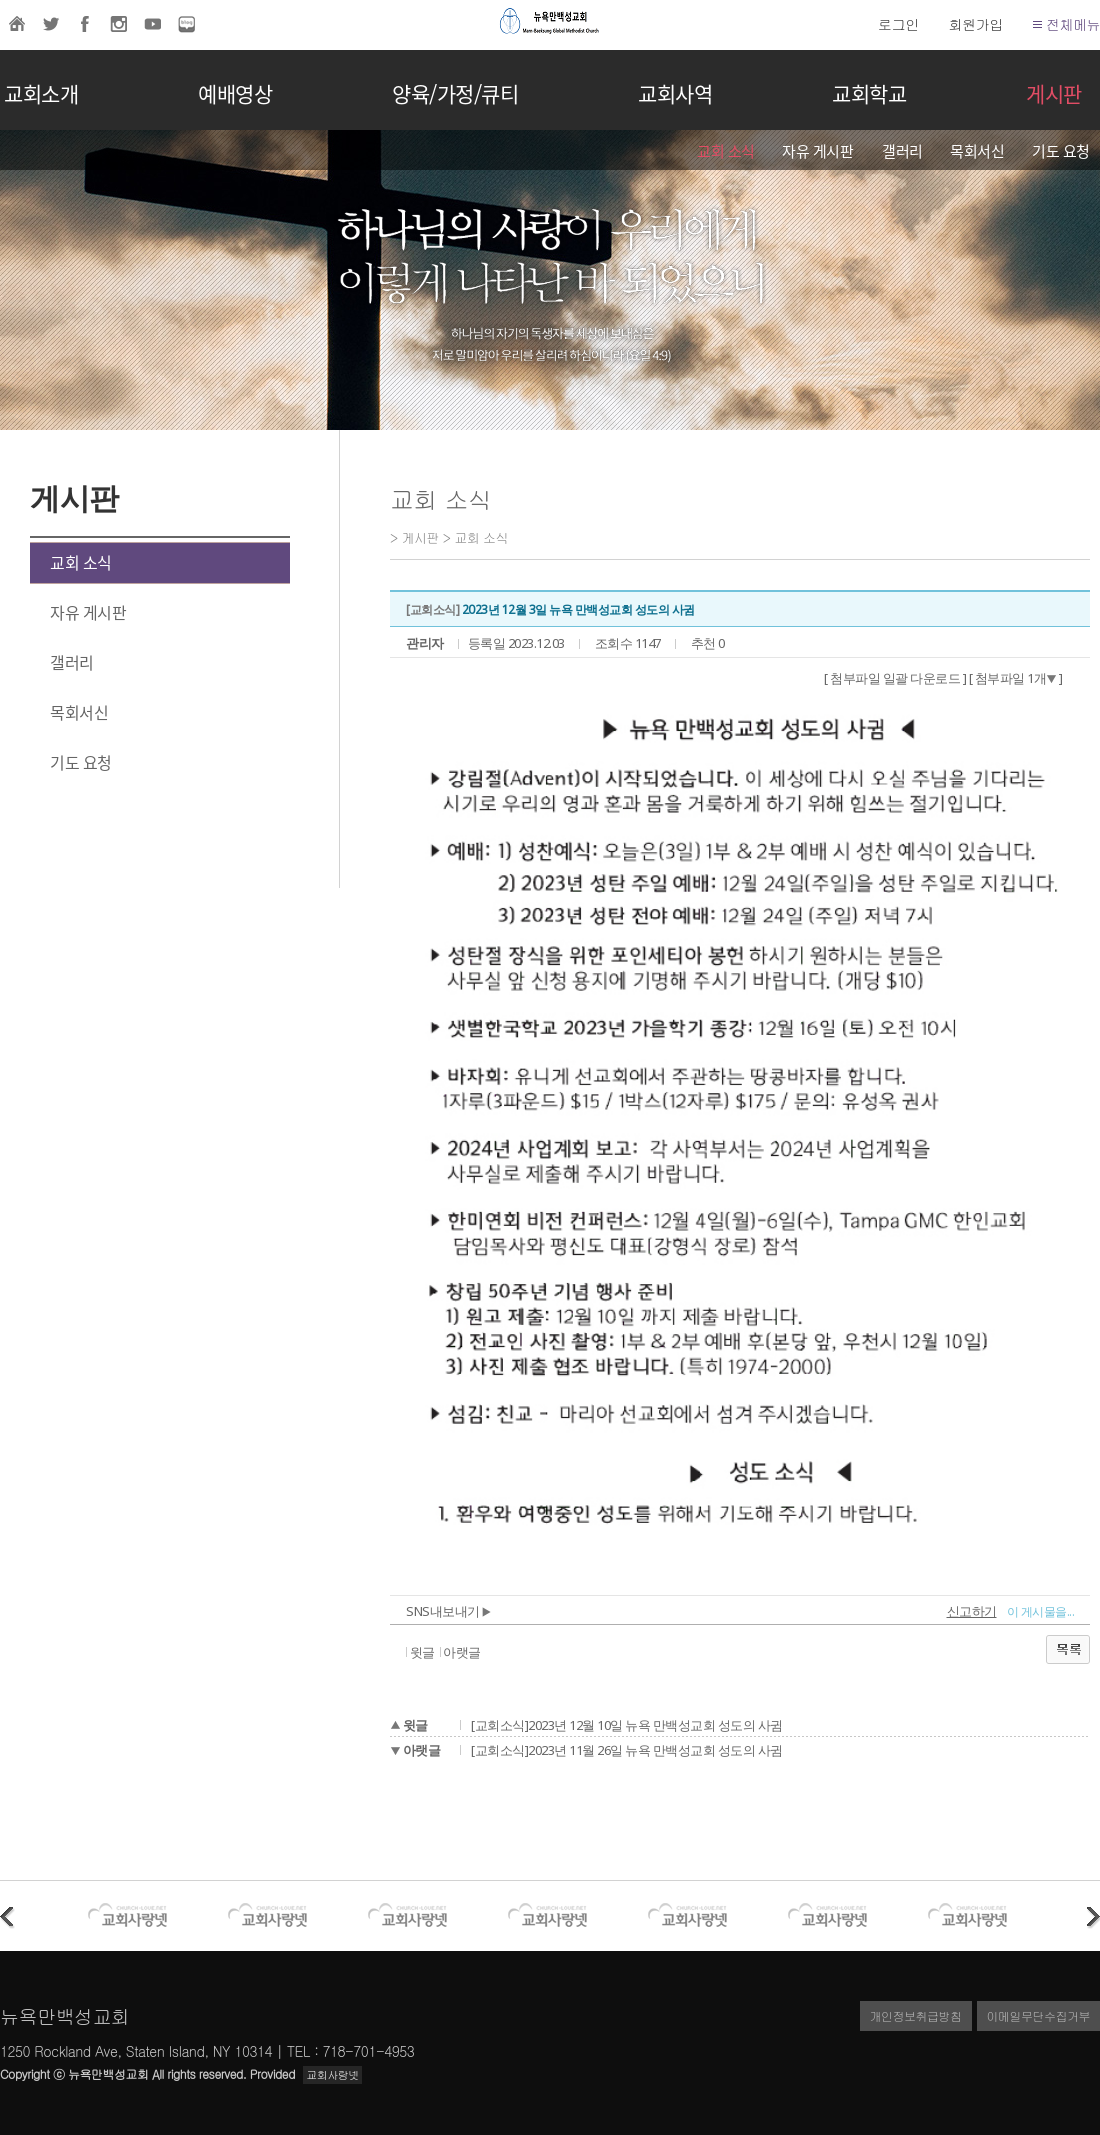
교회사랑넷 (332, 2074)
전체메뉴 (1066, 24)
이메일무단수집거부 (1039, 2015)
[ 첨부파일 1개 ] (1016, 678)
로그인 (898, 24)
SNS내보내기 (448, 1611)
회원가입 (976, 24)
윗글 (422, 1652)
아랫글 (462, 1652)
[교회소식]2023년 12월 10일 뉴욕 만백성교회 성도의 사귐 (627, 1725)
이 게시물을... (1041, 1611)
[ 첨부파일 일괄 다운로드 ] (895, 678)
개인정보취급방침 (916, 2015)
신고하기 (972, 1611)
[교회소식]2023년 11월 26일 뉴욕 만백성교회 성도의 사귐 (627, 1750)
